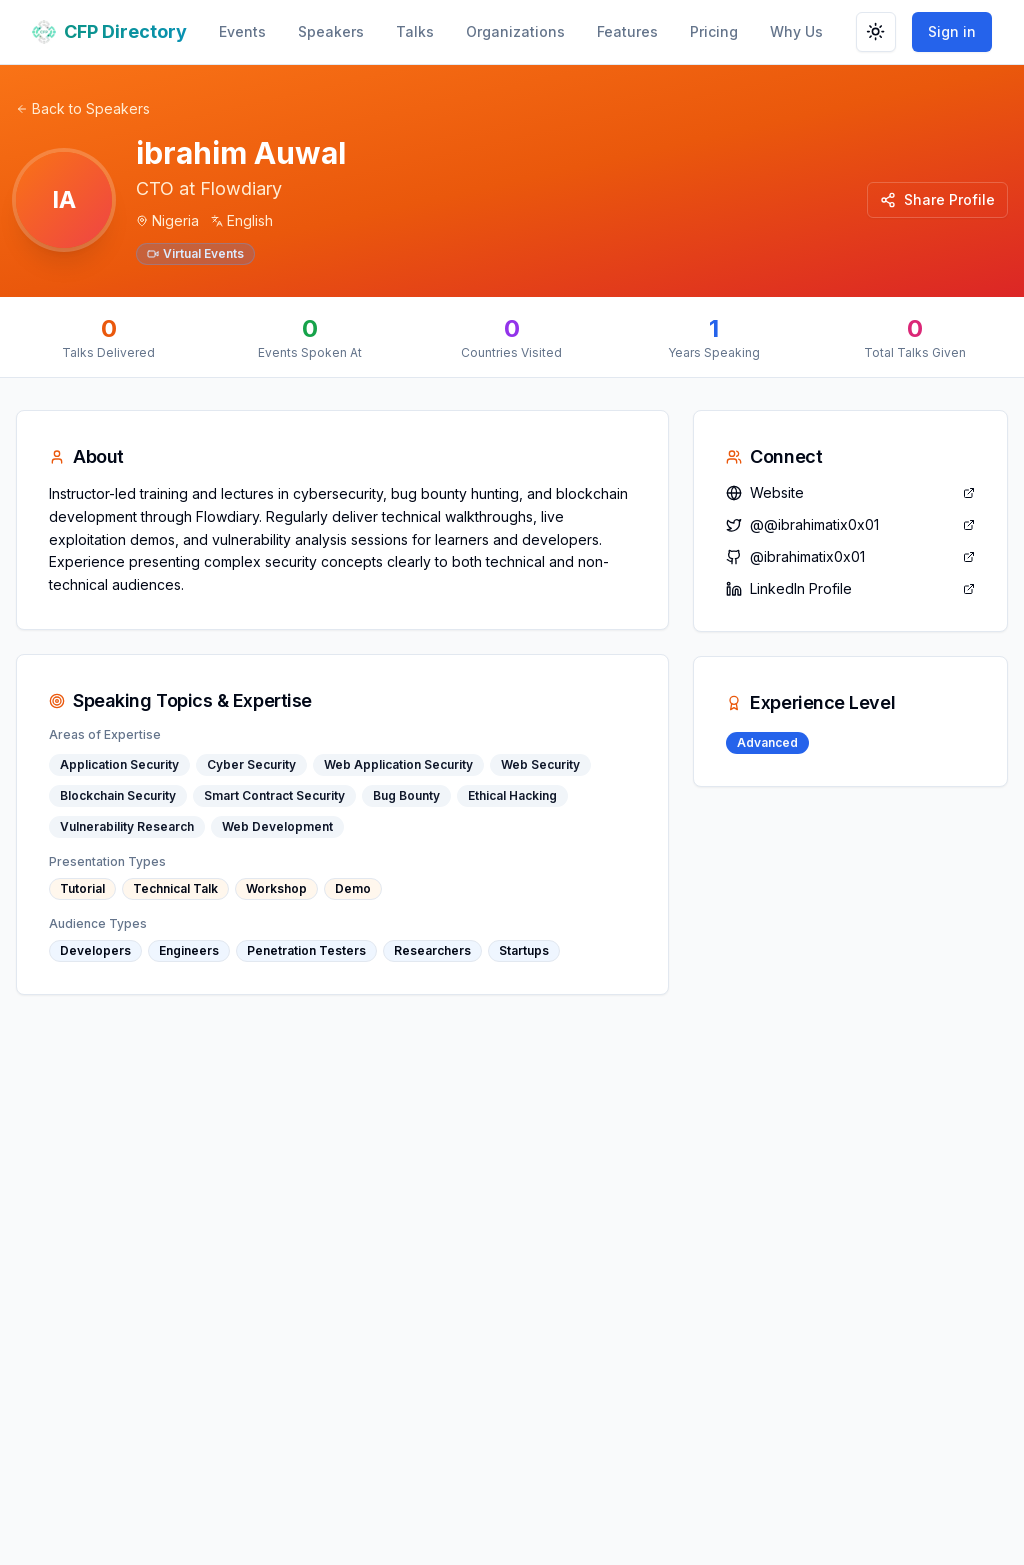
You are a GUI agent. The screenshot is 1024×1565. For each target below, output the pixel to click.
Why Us (796, 31)
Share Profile (937, 199)
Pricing (714, 31)
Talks (415, 31)
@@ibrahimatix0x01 (850, 524)
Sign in (952, 31)
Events (242, 31)
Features (627, 31)
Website (850, 492)
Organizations (515, 31)
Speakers (331, 31)
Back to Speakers (83, 108)
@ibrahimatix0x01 (850, 556)
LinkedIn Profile (850, 588)
